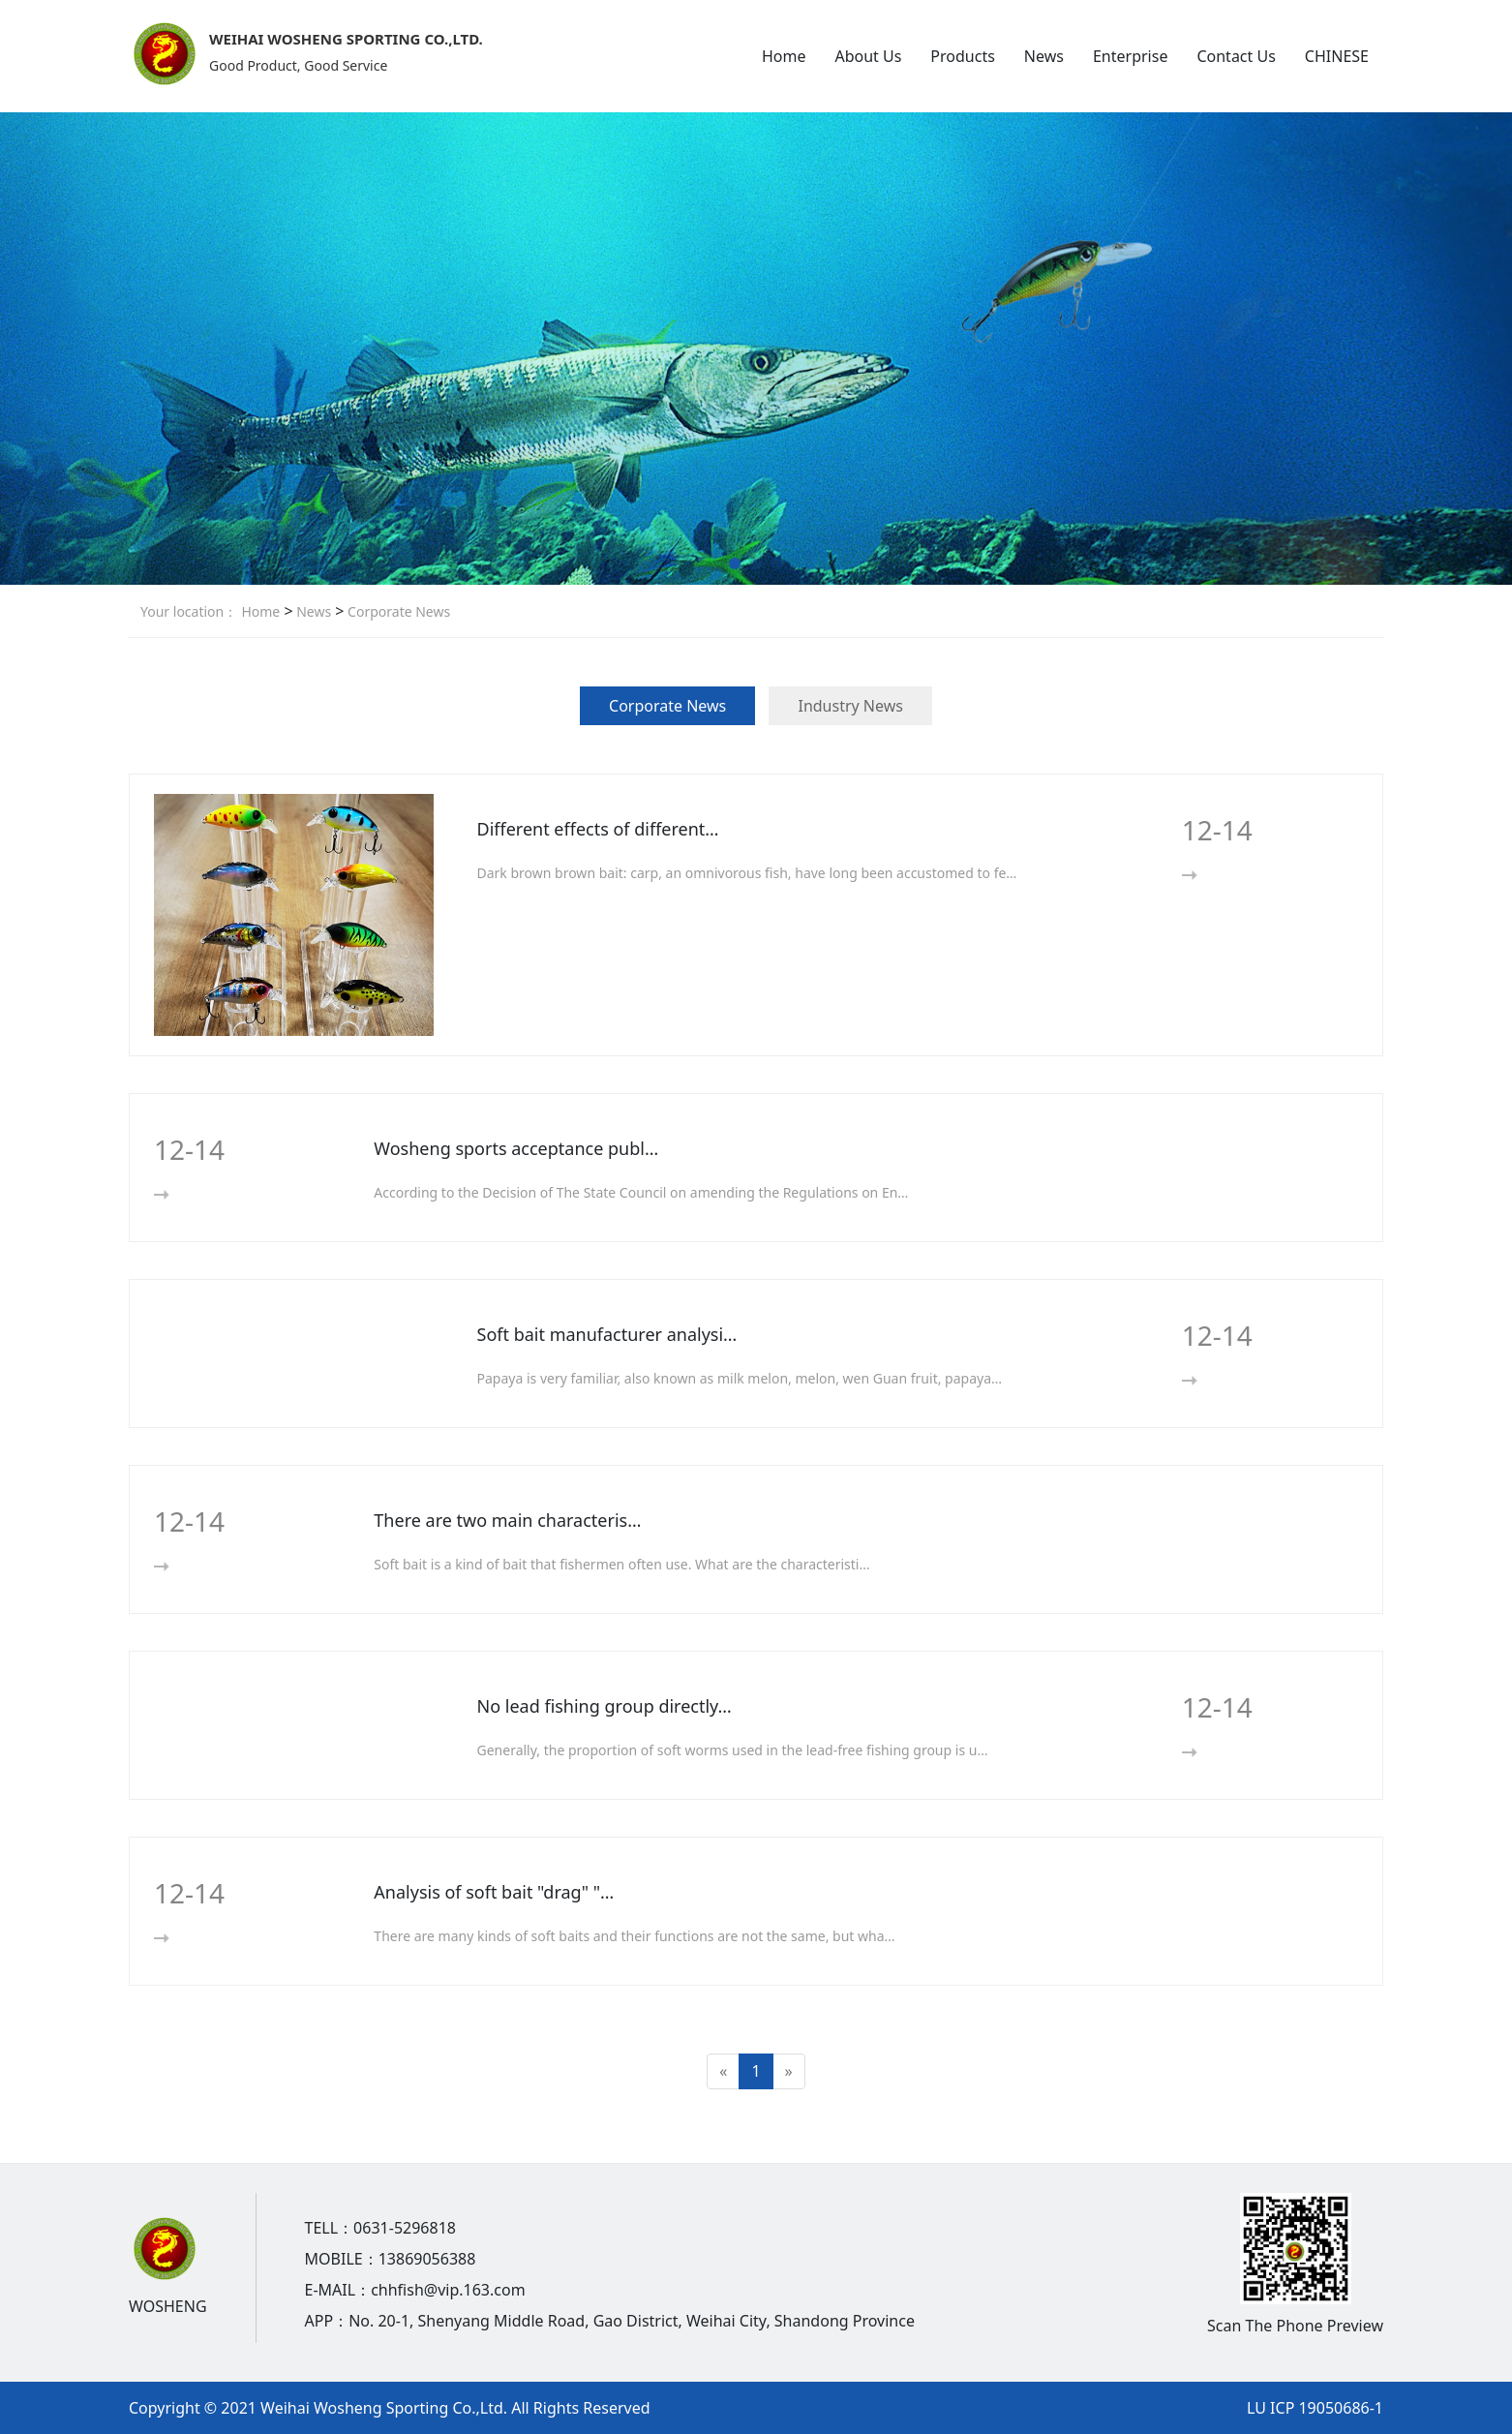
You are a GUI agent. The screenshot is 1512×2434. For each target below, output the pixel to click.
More (1220, 875)
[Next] (788, 2071)
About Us (867, 56)
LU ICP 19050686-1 (1315, 2408)
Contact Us (1235, 56)
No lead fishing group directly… (604, 1706)
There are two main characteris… (507, 1520)
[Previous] (723, 2071)
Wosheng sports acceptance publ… (516, 1148)
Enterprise (1130, 56)
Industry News (850, 705)
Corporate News (397, 611)
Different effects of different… (598, 828)
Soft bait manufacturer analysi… (607, 1334)
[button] (735, 563)
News (1044, 56)
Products (962, 56)
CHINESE (1337, 56)
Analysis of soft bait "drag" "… (494, 1891)
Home (784, 56)
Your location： (188, 611)
